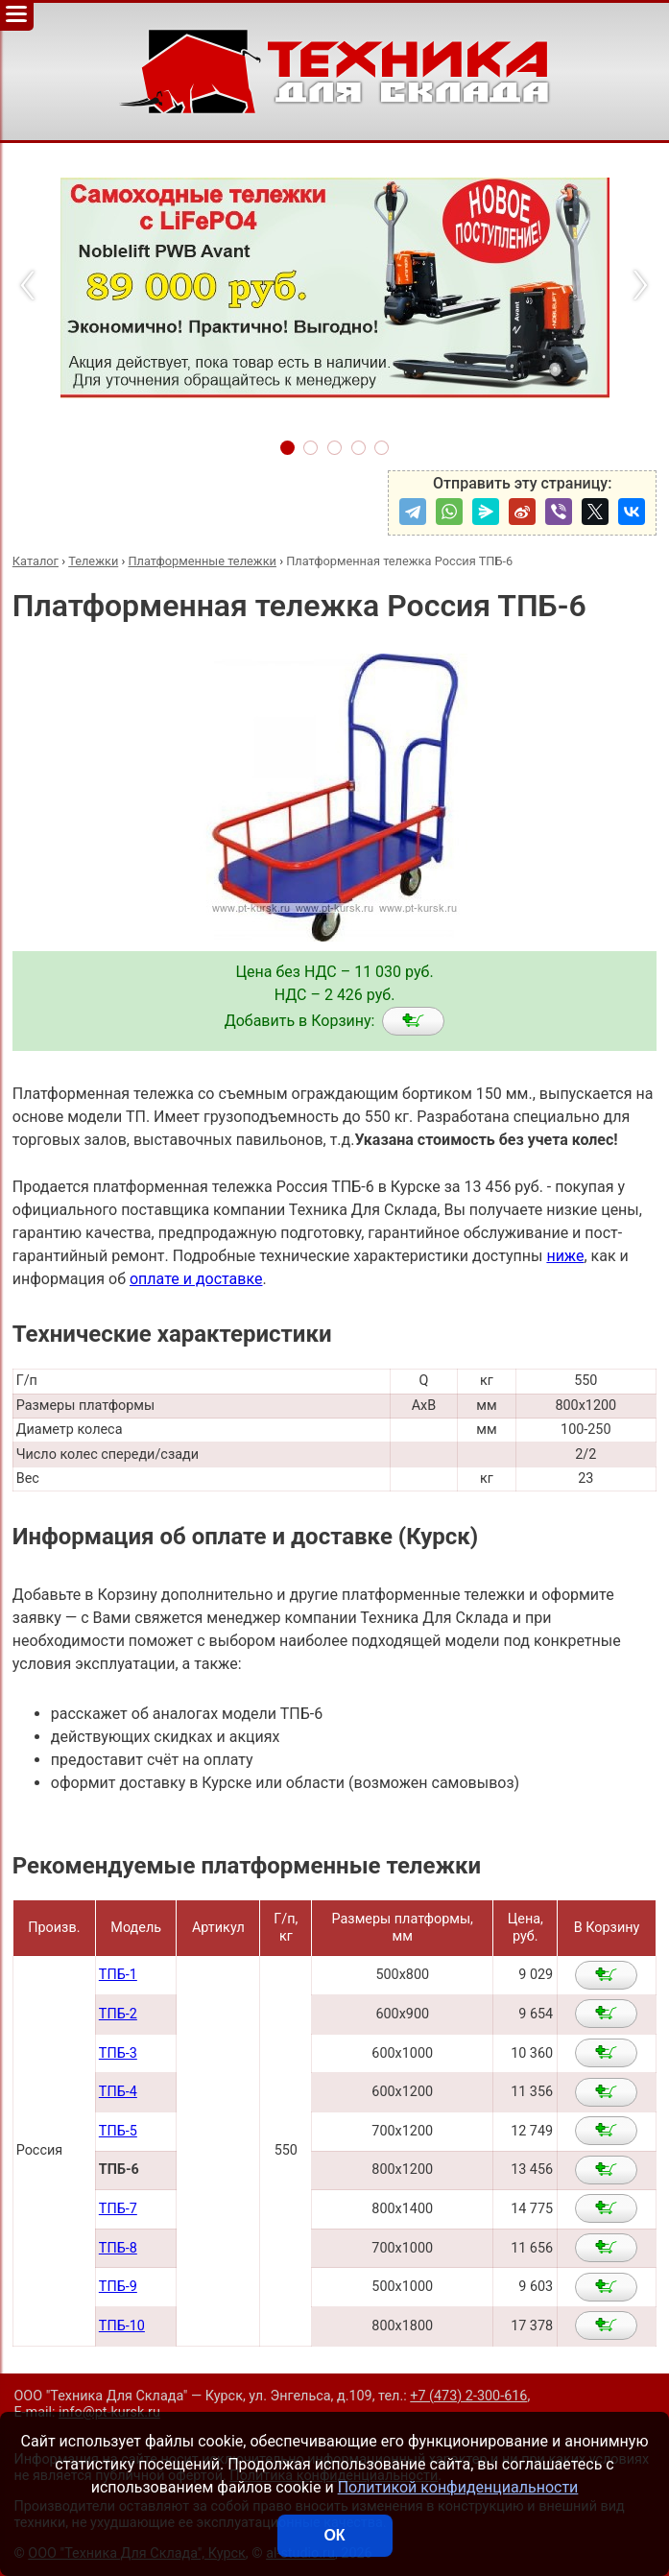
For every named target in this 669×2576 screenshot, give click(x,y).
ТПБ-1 (118, 1975)
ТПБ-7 (118, 2209)
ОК (334, 2535)
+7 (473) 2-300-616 (468, 2396)
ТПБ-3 (118, 2053)
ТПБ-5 (118, 2131)
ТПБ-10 (122, 2326)
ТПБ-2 (118, 2014)
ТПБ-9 (118, 2286)
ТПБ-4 (118, 2092)
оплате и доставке (196, 1279)
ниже (565, 1256)
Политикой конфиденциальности (458, 2487)
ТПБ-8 (118, 2248)
